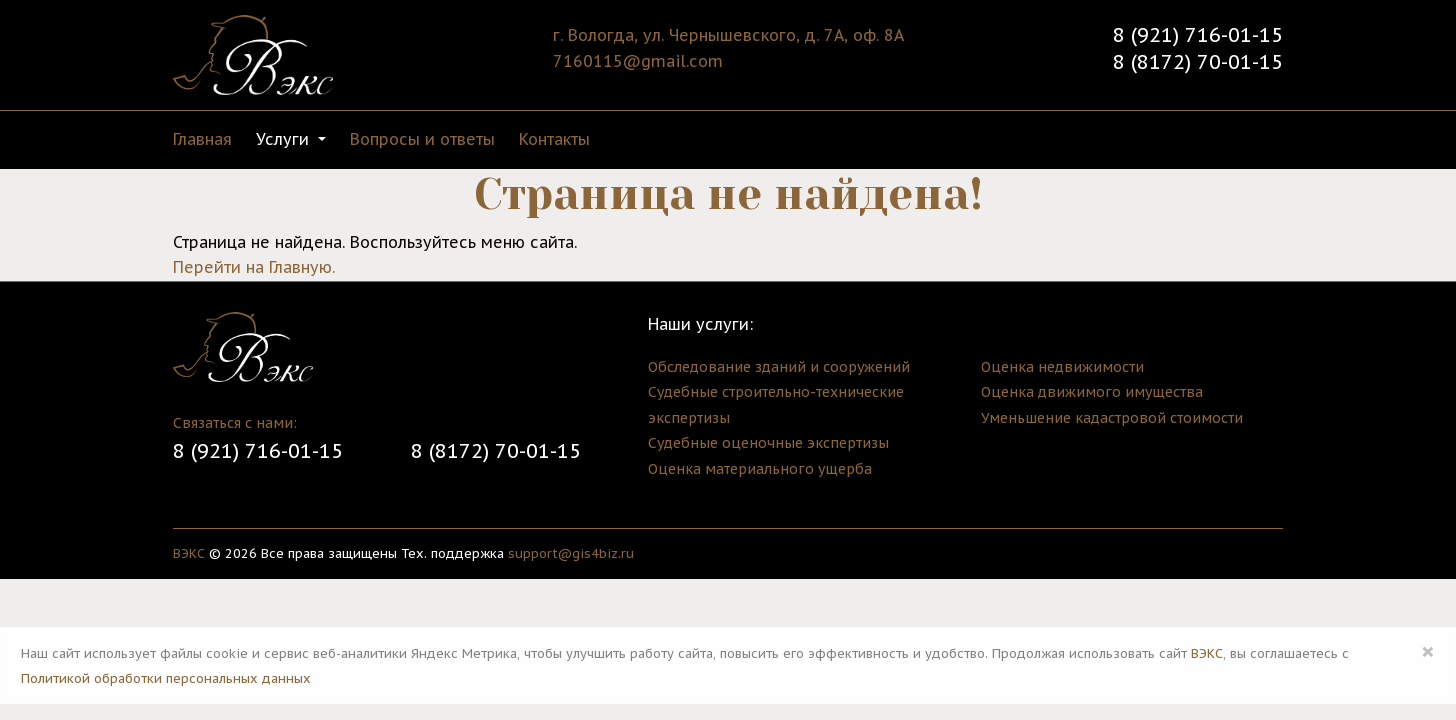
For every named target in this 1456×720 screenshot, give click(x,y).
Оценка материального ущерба (760, 469)
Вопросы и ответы (422, 139)
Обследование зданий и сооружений (779, 367)
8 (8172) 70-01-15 (1198, 62)
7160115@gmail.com (638, 61)
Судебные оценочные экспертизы (768, 443)
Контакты (554, 139)
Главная (202, 139)
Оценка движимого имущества (1092, 392)
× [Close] (1428, 651)
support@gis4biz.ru (571, 553)
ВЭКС (189, 553)
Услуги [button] (285, 139)
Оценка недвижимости (1062, 367)
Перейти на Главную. (254, 267)
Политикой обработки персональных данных (166, 678)
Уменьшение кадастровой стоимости (1112, 418)
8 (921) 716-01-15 (1198, 35)
